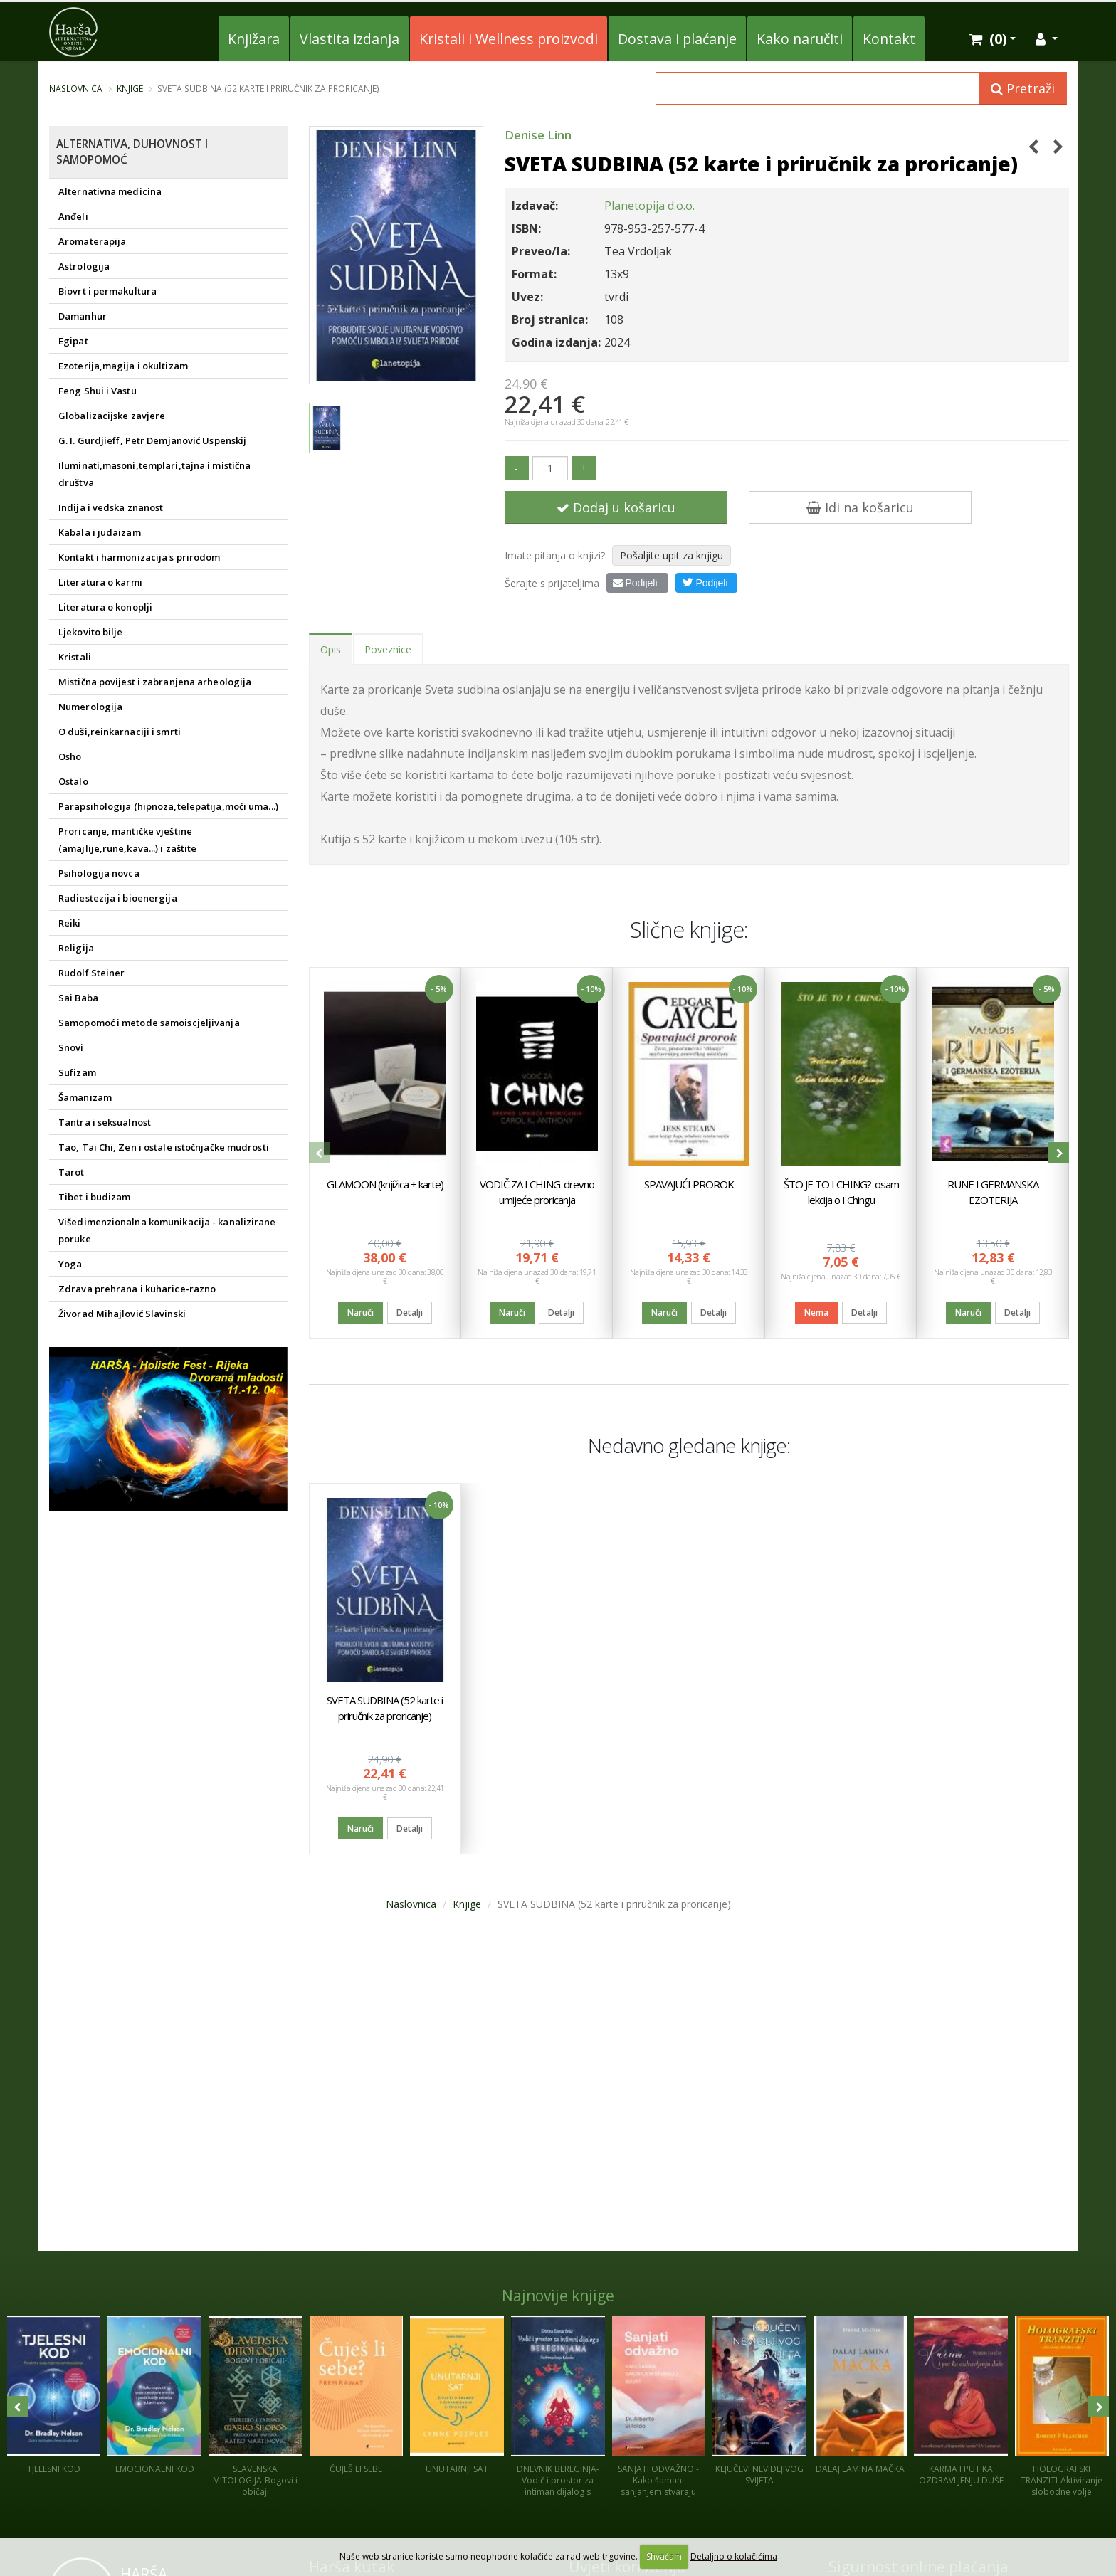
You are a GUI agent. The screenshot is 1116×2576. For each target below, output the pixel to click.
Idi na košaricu (860, 507)
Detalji (409, 1313)
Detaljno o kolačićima (733, 2556)
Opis (330, 649)
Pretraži (1023, 88)
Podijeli (635, 582)
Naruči (360, 1313)
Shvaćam (664, 2556)
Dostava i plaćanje (677, 38)
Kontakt (889, 38)
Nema (816, 1313)
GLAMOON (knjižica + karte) (385, 1184)
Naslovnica (75, 88)
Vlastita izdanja (349, 38)
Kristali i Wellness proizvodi (508, 38)
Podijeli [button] (705, 582)
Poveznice (387, 649)
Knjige (130, 88)
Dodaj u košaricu (616, 507)
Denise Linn (538, 135)
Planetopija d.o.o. (649, 205)
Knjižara (254, 38)
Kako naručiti (800, 38)
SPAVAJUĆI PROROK (689, 1184)
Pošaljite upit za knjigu (671, 555)
